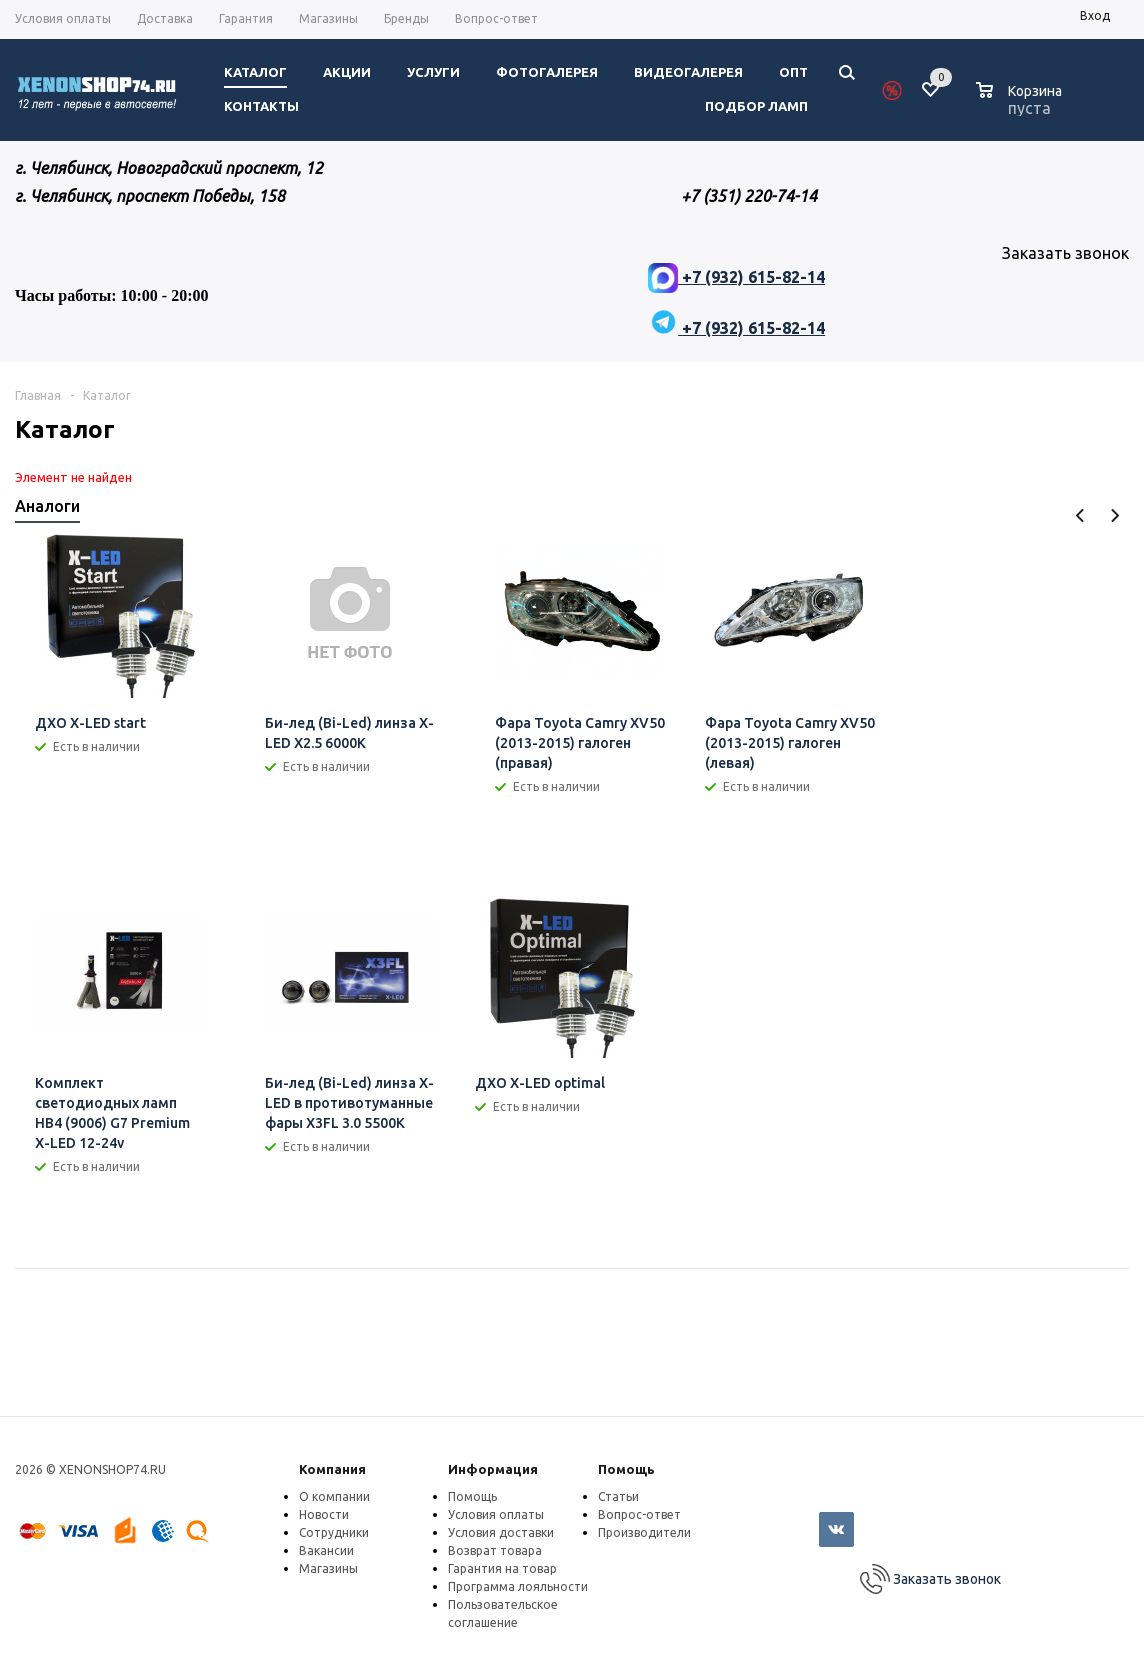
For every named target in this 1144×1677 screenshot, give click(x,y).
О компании (334, 1496)
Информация (493, 1469)
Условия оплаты (496, 1514)
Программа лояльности (518, 1586)
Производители (644, 1532)
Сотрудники (334, 1532)
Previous (1080, 515)
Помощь (626, 1469)
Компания (332, 1469)
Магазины (328, 1568)
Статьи (618, 1496)
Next (1114, 515)
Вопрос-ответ (639, 1514)
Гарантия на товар (502, 1568)
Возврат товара (495, 1550)
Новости (324, 1514)
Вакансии (326, 1550)
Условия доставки (501, 1532)
